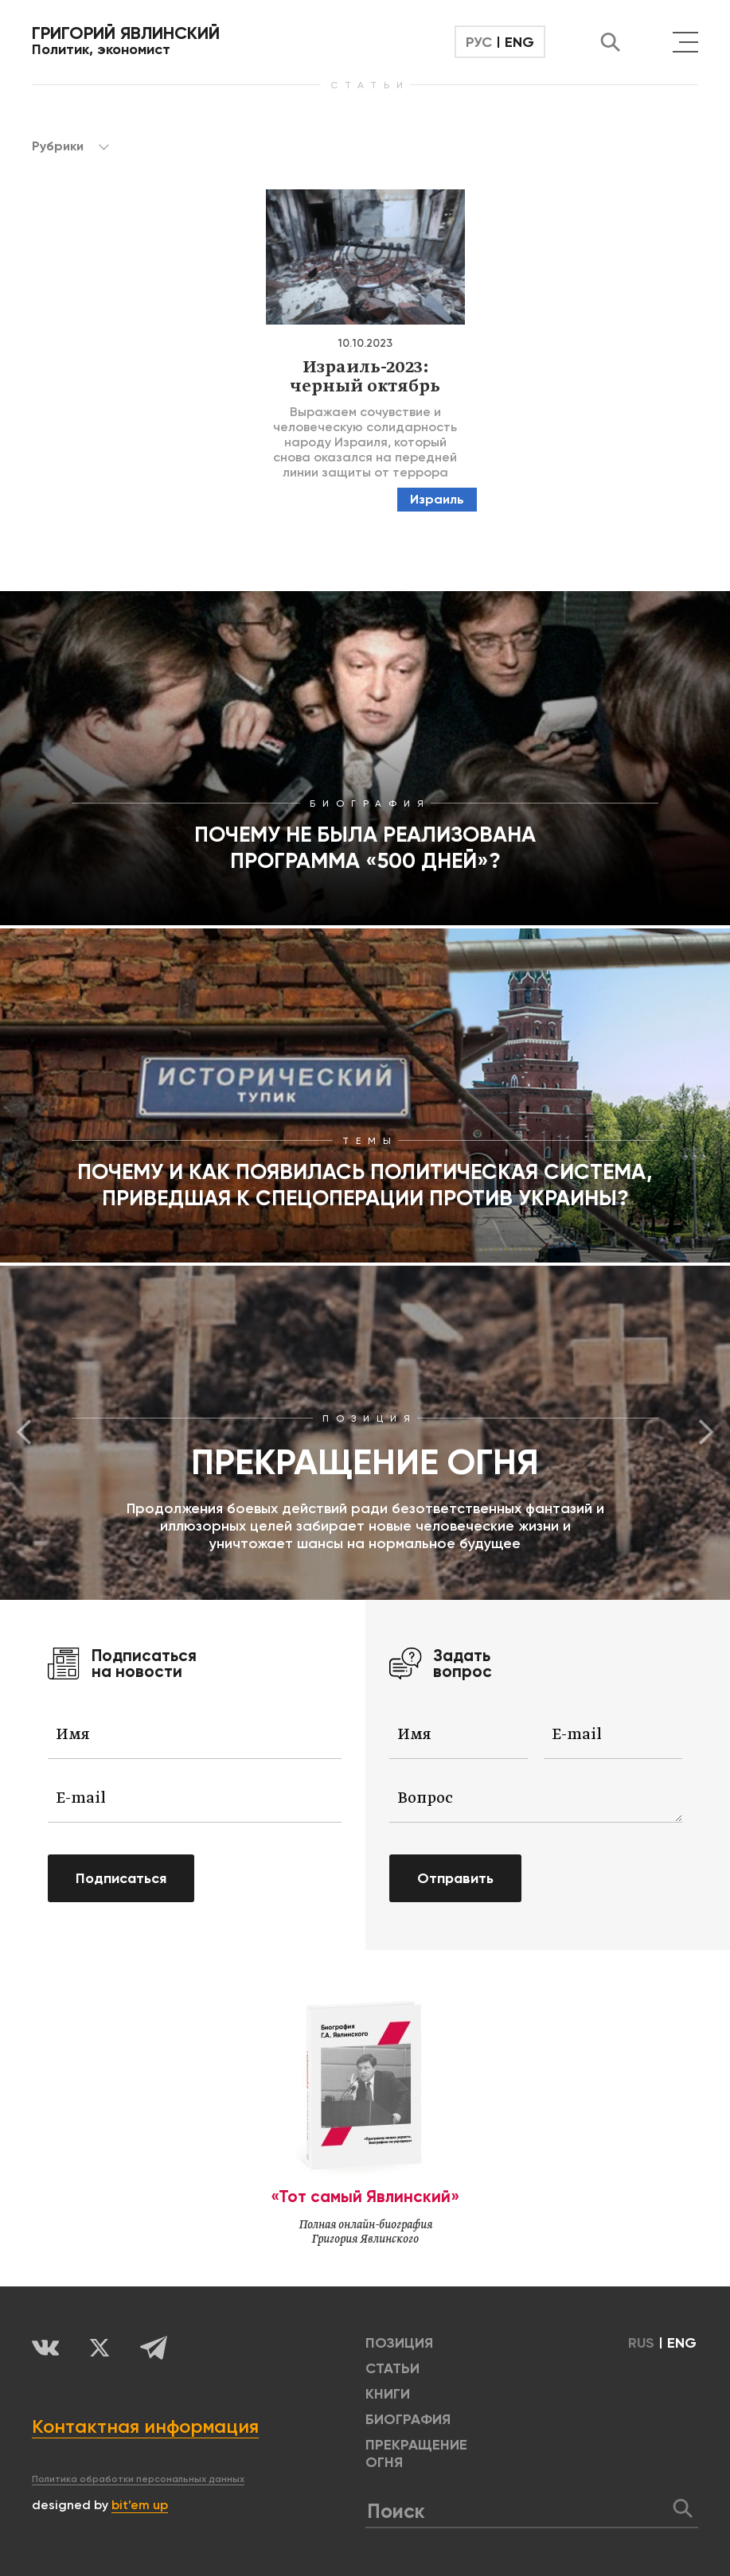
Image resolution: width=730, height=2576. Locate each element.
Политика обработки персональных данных (138, 2479)
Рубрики (70, 146)
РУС (479, 42)
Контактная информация (145, 2426)
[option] (365, 1433)
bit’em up (139, 2504)
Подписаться (121, 1878)
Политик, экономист (126, 40)
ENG (519, 42)
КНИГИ (387, 2394)
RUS (641, 2343)
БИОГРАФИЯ (408, 2419)
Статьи (392, 2368)
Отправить (455, 1878)
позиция (399, 2343)
